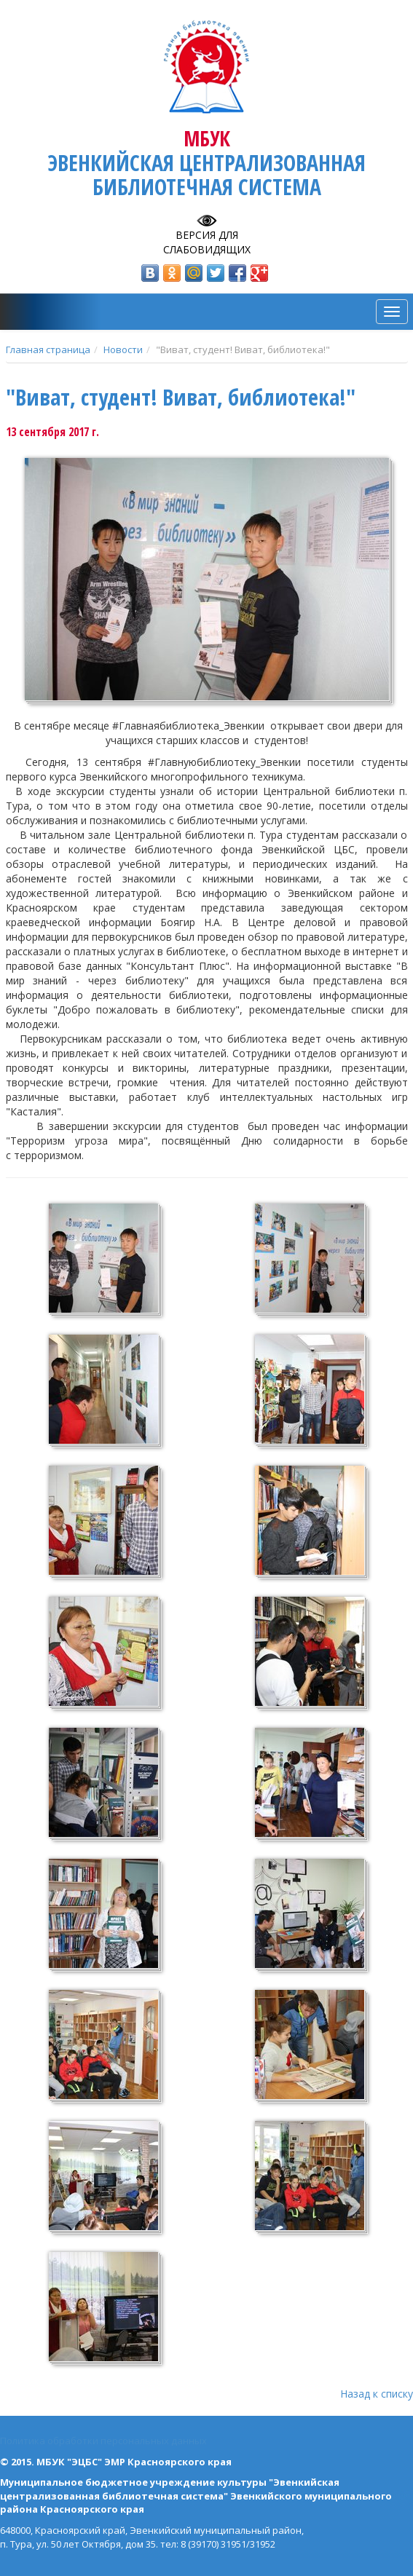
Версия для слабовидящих (207, 242)
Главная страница (48, 349)
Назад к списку (376, 2394)
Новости (123, 349)
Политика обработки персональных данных (103, 2440)
